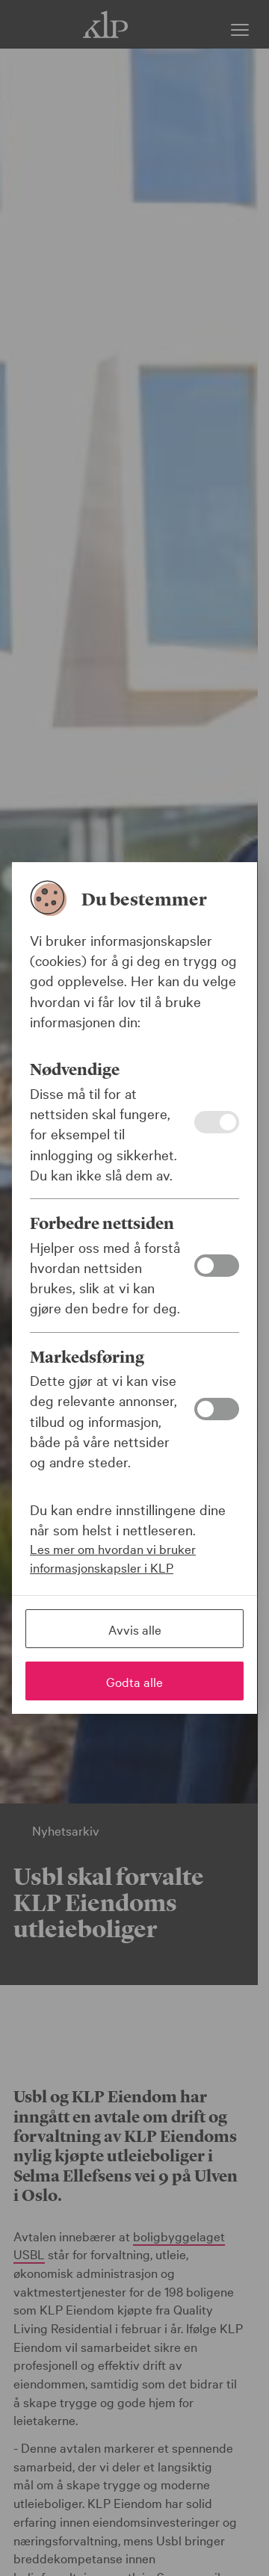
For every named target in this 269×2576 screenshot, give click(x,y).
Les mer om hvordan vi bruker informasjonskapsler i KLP (113, 1558)
